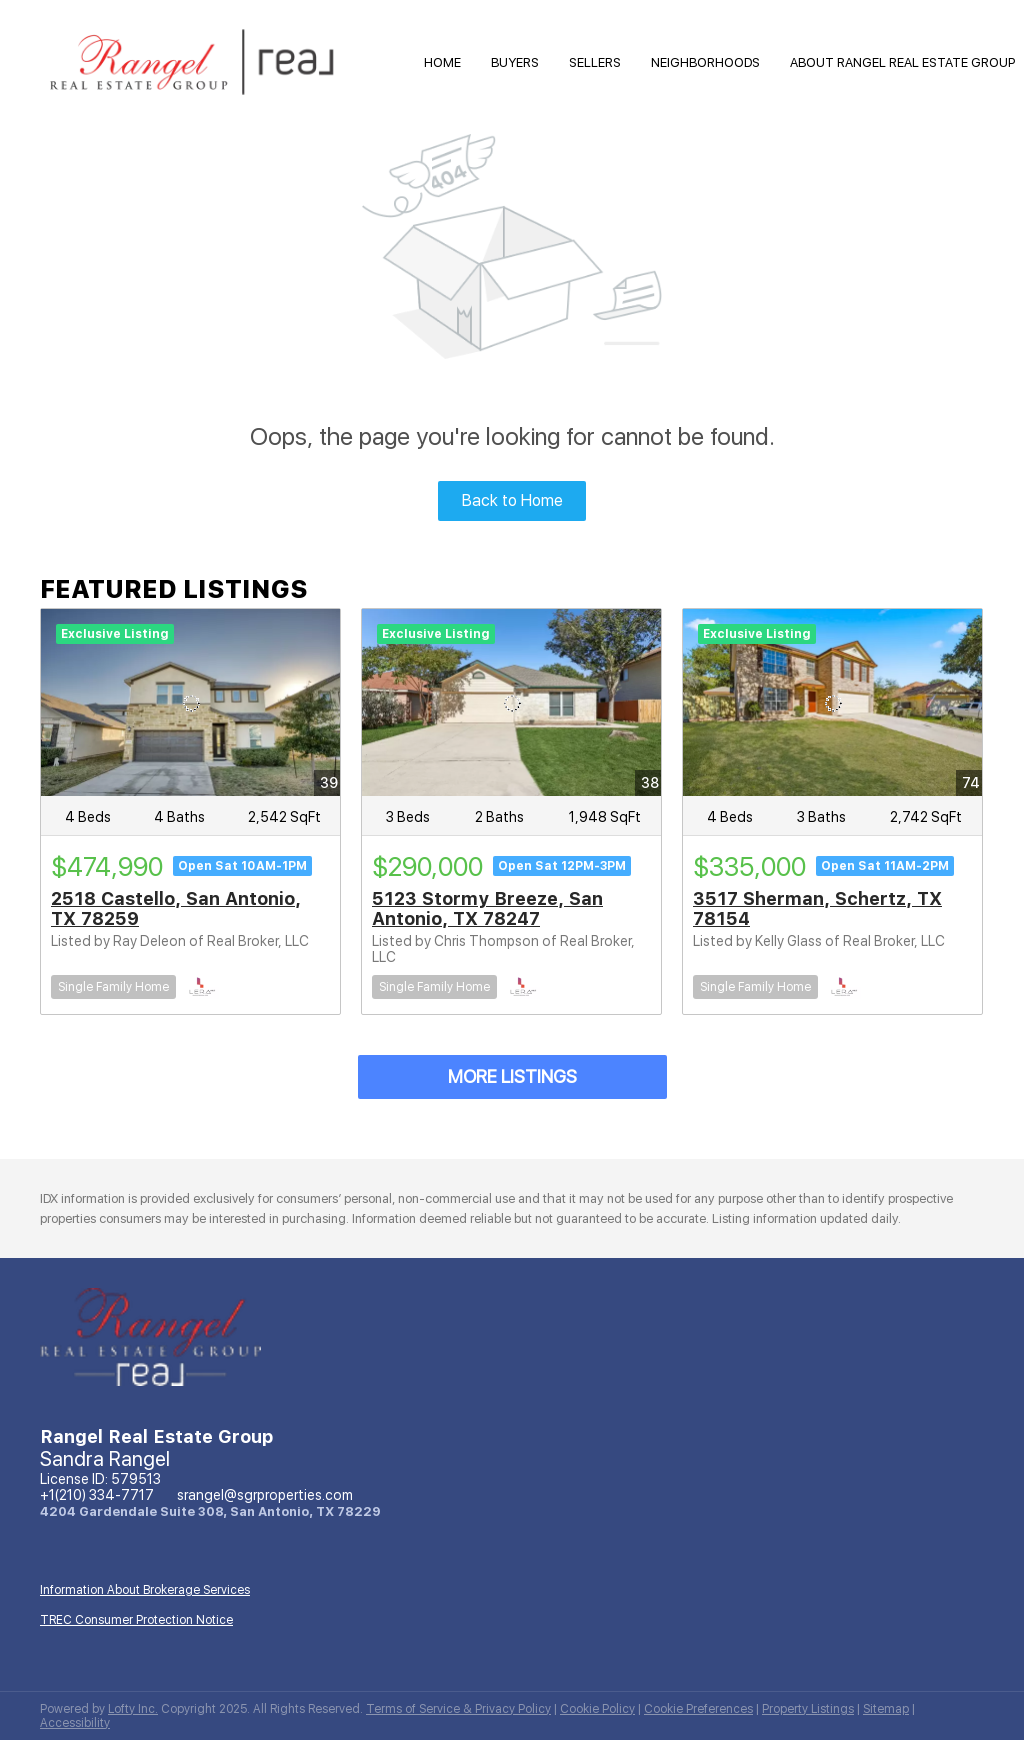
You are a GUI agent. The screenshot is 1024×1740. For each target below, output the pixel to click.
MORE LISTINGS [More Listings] (512, 1076)
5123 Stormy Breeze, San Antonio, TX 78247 (487, 908)
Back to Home (512, 500)
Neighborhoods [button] (705, 62)
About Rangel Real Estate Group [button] (902, 62)
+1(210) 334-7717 (97, 1495)
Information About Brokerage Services (145, 1590)
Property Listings (808, 1709)
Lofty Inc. (133, 1709)
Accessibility (75, 1723)
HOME (442, 62)
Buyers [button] (515, 62)
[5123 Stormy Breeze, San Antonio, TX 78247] (511, 702)
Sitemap (886, 1709)
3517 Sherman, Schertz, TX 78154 (817, 908)
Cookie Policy (597, 1709)
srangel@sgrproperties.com (265, 1495)
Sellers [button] (595, 62)
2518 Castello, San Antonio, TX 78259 (176, 908)
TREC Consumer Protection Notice (136, 1620)
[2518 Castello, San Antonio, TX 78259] (190, 702)
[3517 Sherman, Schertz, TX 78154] (832, 702)
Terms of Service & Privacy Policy (458, 1709)
